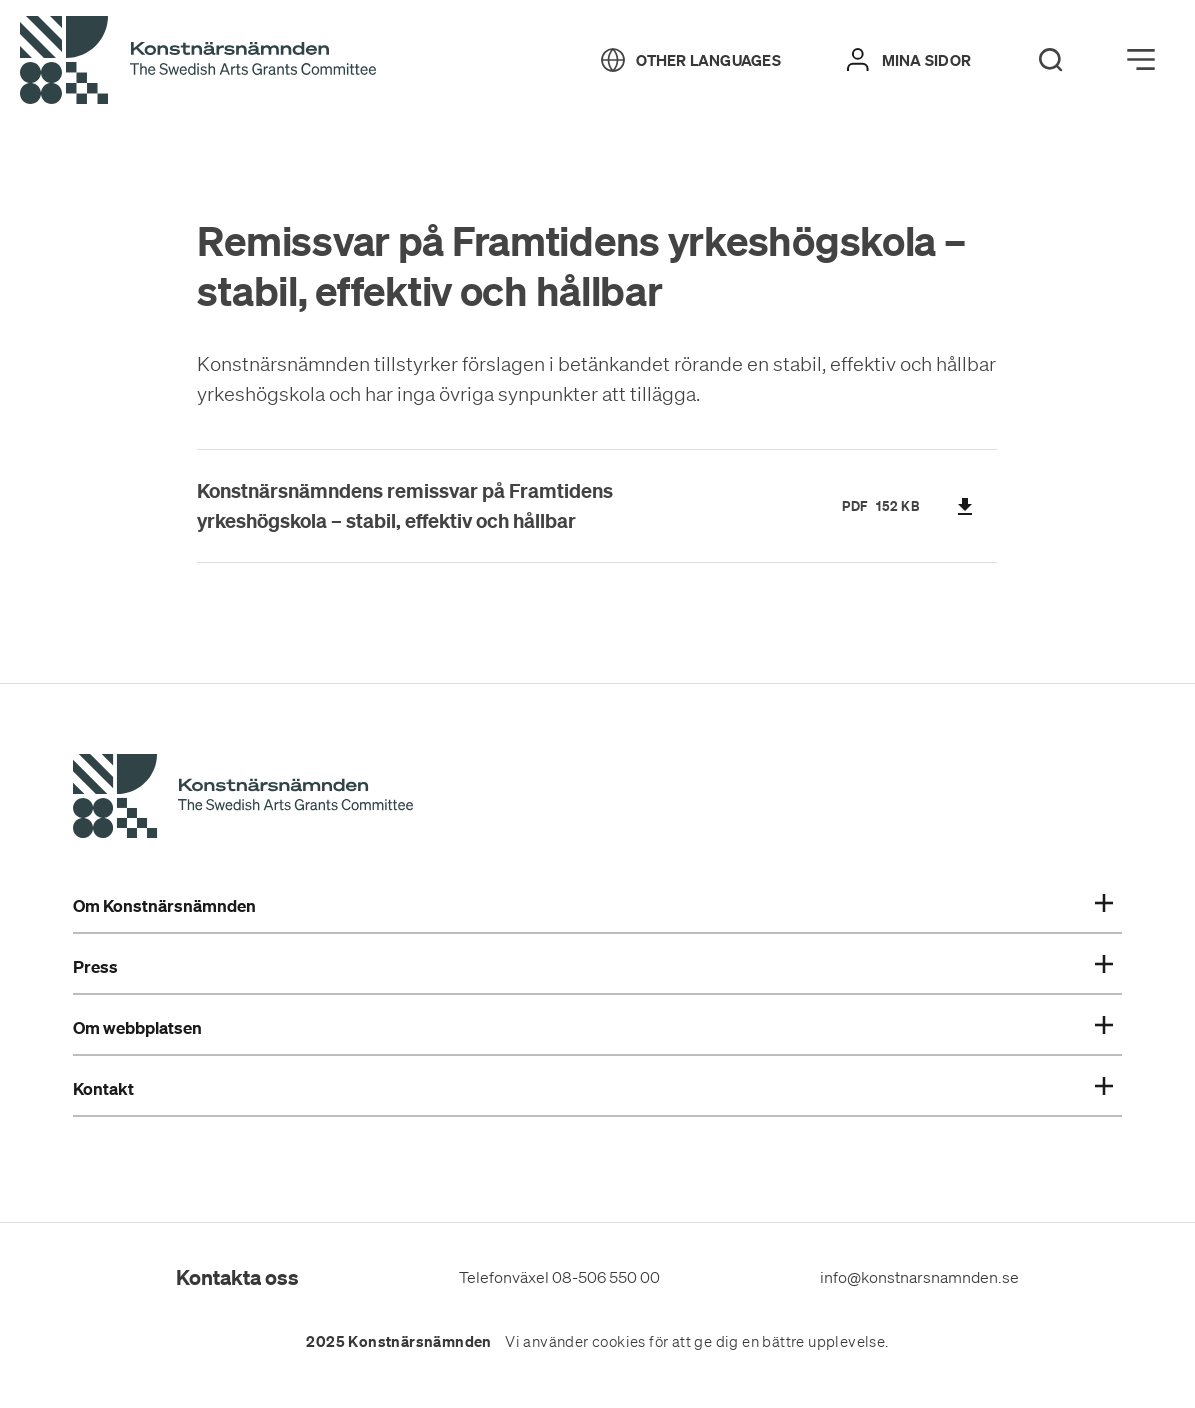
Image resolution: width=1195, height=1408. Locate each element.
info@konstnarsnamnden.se (919, 1277)
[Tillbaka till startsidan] (198, 61)
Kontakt (593, 1089)
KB (910, 506)
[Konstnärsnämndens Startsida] (243, 799)
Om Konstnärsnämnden (593, 906)
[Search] (1051, 60)
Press (593, 967)
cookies (619, 1342)
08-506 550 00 (606, 1277)
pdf (855, 506)
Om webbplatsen (593, 1028)
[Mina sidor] (909, 60)
